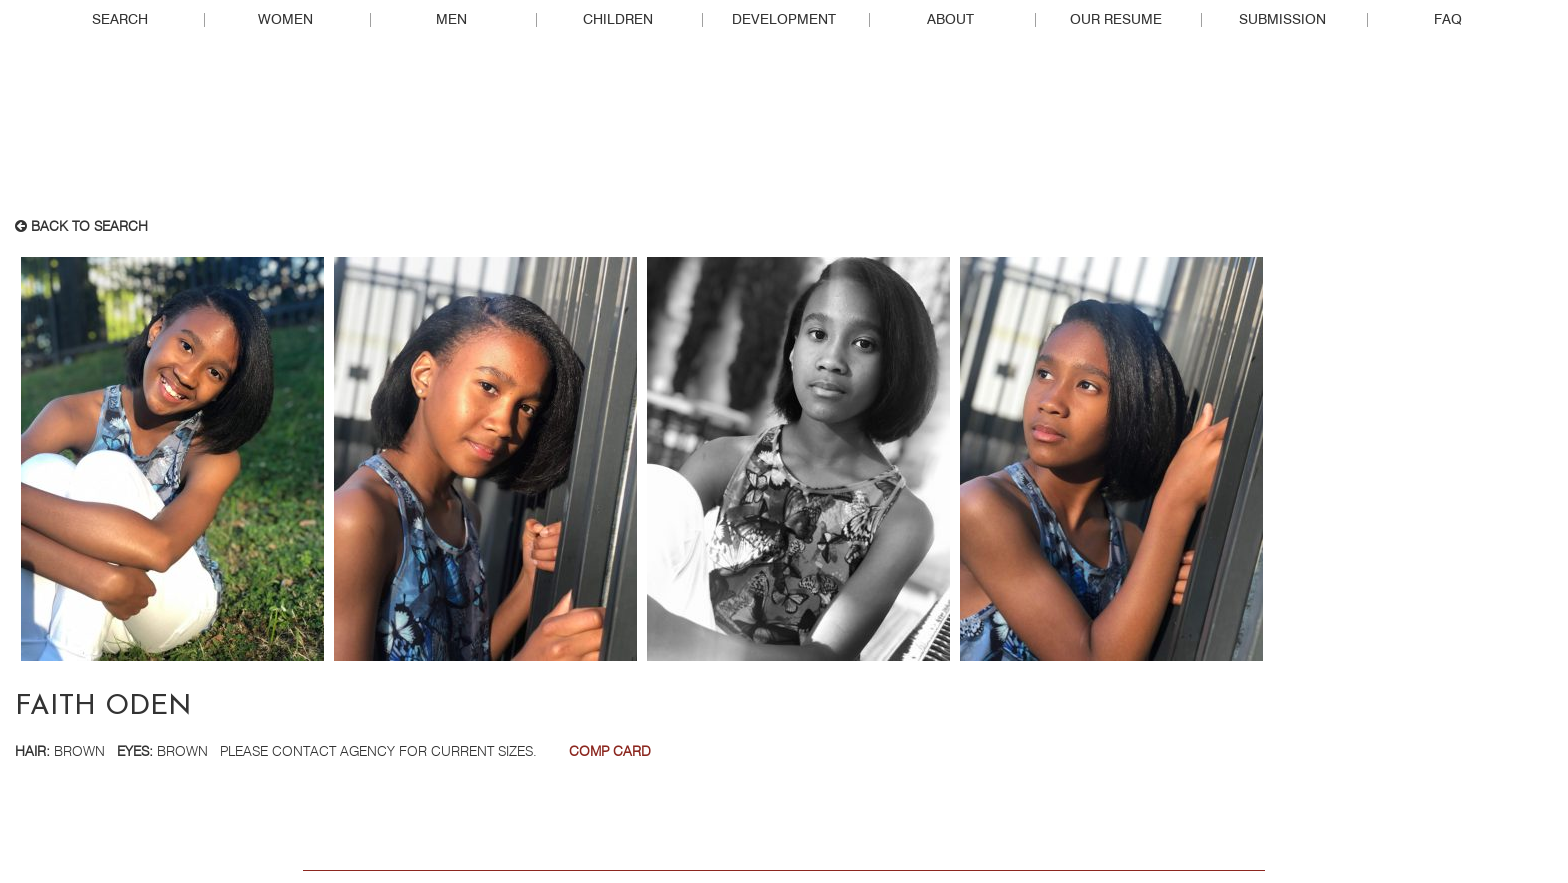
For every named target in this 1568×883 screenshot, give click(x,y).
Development (784, 20)
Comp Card (610, 752)
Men (451, 20)
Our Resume (1116, 20)
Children (618, 20)
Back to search (81, 227)
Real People (784, 131)
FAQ (1448, 20)
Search (120, 20)
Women (285, 20)
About (950, 20)
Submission (1282, 20)
